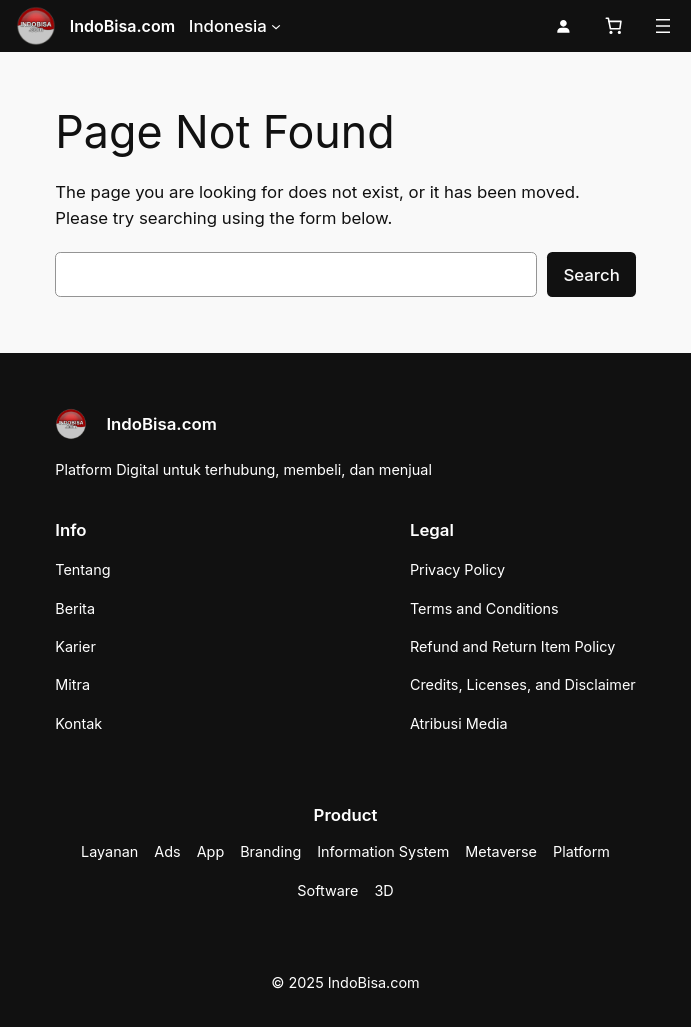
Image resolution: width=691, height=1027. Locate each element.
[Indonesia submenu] (276, 26)
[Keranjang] (614, 26)
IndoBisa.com (122, 26)
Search (591, 275)
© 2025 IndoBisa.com (345, 982)
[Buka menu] (663, 26)
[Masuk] (563, 26)
